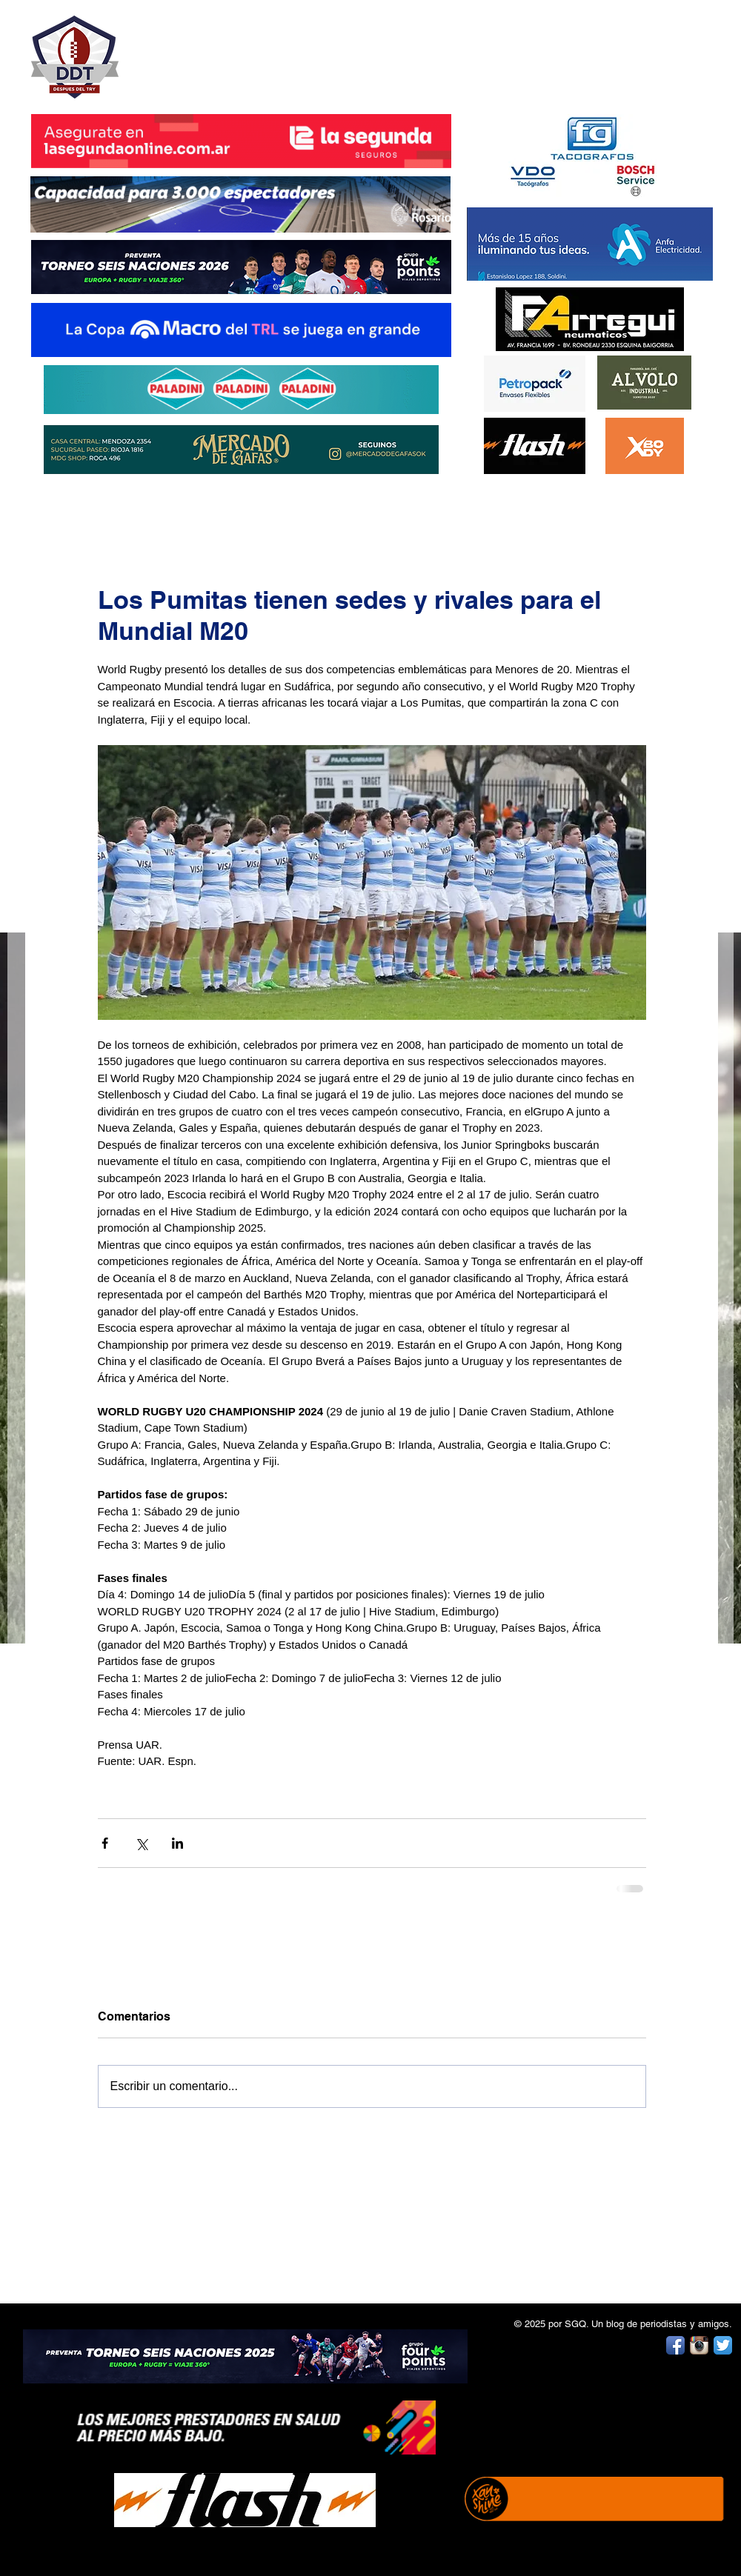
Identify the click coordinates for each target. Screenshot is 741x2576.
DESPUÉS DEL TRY (231, 49)
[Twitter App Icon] (723, 2345)
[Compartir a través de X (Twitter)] (141, 1843)
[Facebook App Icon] (675, 2345)
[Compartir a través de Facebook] (105, 1843)
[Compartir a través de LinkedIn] (177, 1843)
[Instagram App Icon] (699, 2345)
